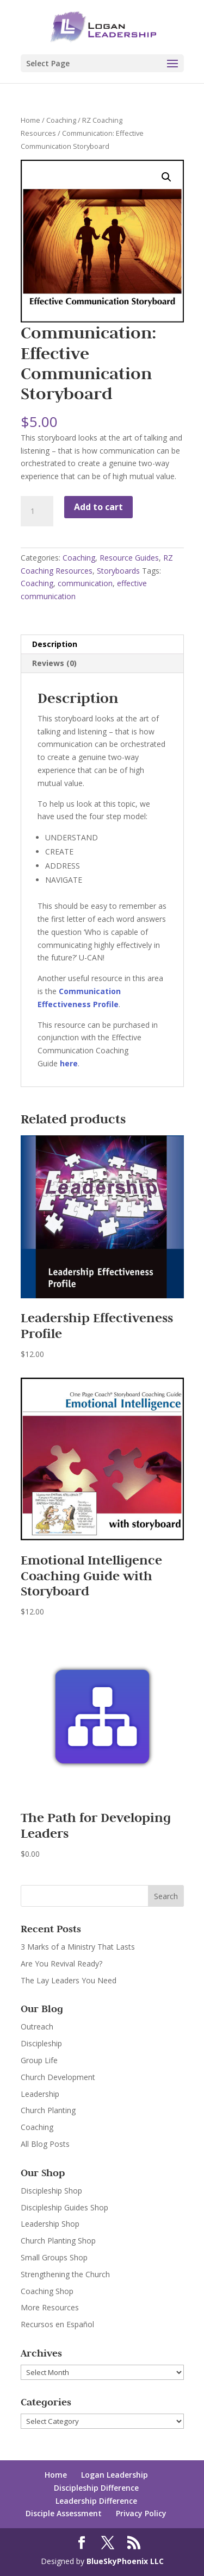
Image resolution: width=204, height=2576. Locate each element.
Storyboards (118, 571)
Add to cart (98, 507)
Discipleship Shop (51, 2190)
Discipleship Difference (96, 2488)
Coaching (61, 120)
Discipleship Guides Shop (64, 2207)
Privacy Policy (141, 2513)
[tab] (102, 644)
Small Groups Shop (54, 2257)
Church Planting (48, 2110)
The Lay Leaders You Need (68, 1980)
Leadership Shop (50, 2224)
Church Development (58, 2077)
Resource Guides (129, 557)
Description (54, 644)
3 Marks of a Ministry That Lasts (78, 1947)
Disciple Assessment (64, 2513)
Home (30, 120)
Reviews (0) (54, 663)
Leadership (40, 2094)
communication (85, 583)
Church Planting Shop (58, 2240)
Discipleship (41, 2043)
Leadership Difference (96, 2501)
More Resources (50, 2307)
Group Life (39, 2060)
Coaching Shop (47, 2291)
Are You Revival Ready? (61, 1963)
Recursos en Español (57, 2324)
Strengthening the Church (65, 2274)
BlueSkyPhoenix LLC (125, 2561)
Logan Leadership (114, 2475)
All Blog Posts (45, 2144)
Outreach (37, 2026)
